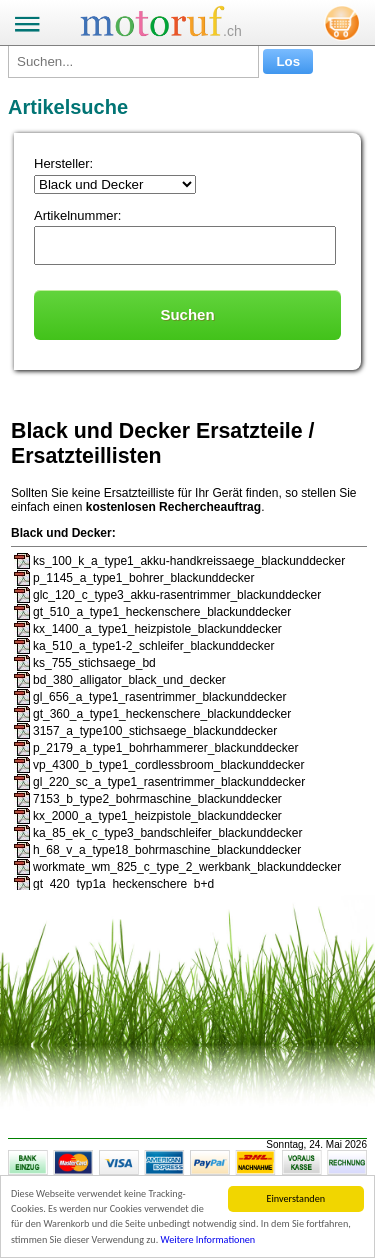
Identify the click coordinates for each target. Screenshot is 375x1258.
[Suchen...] (133, 61)
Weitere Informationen (208, 1240)
